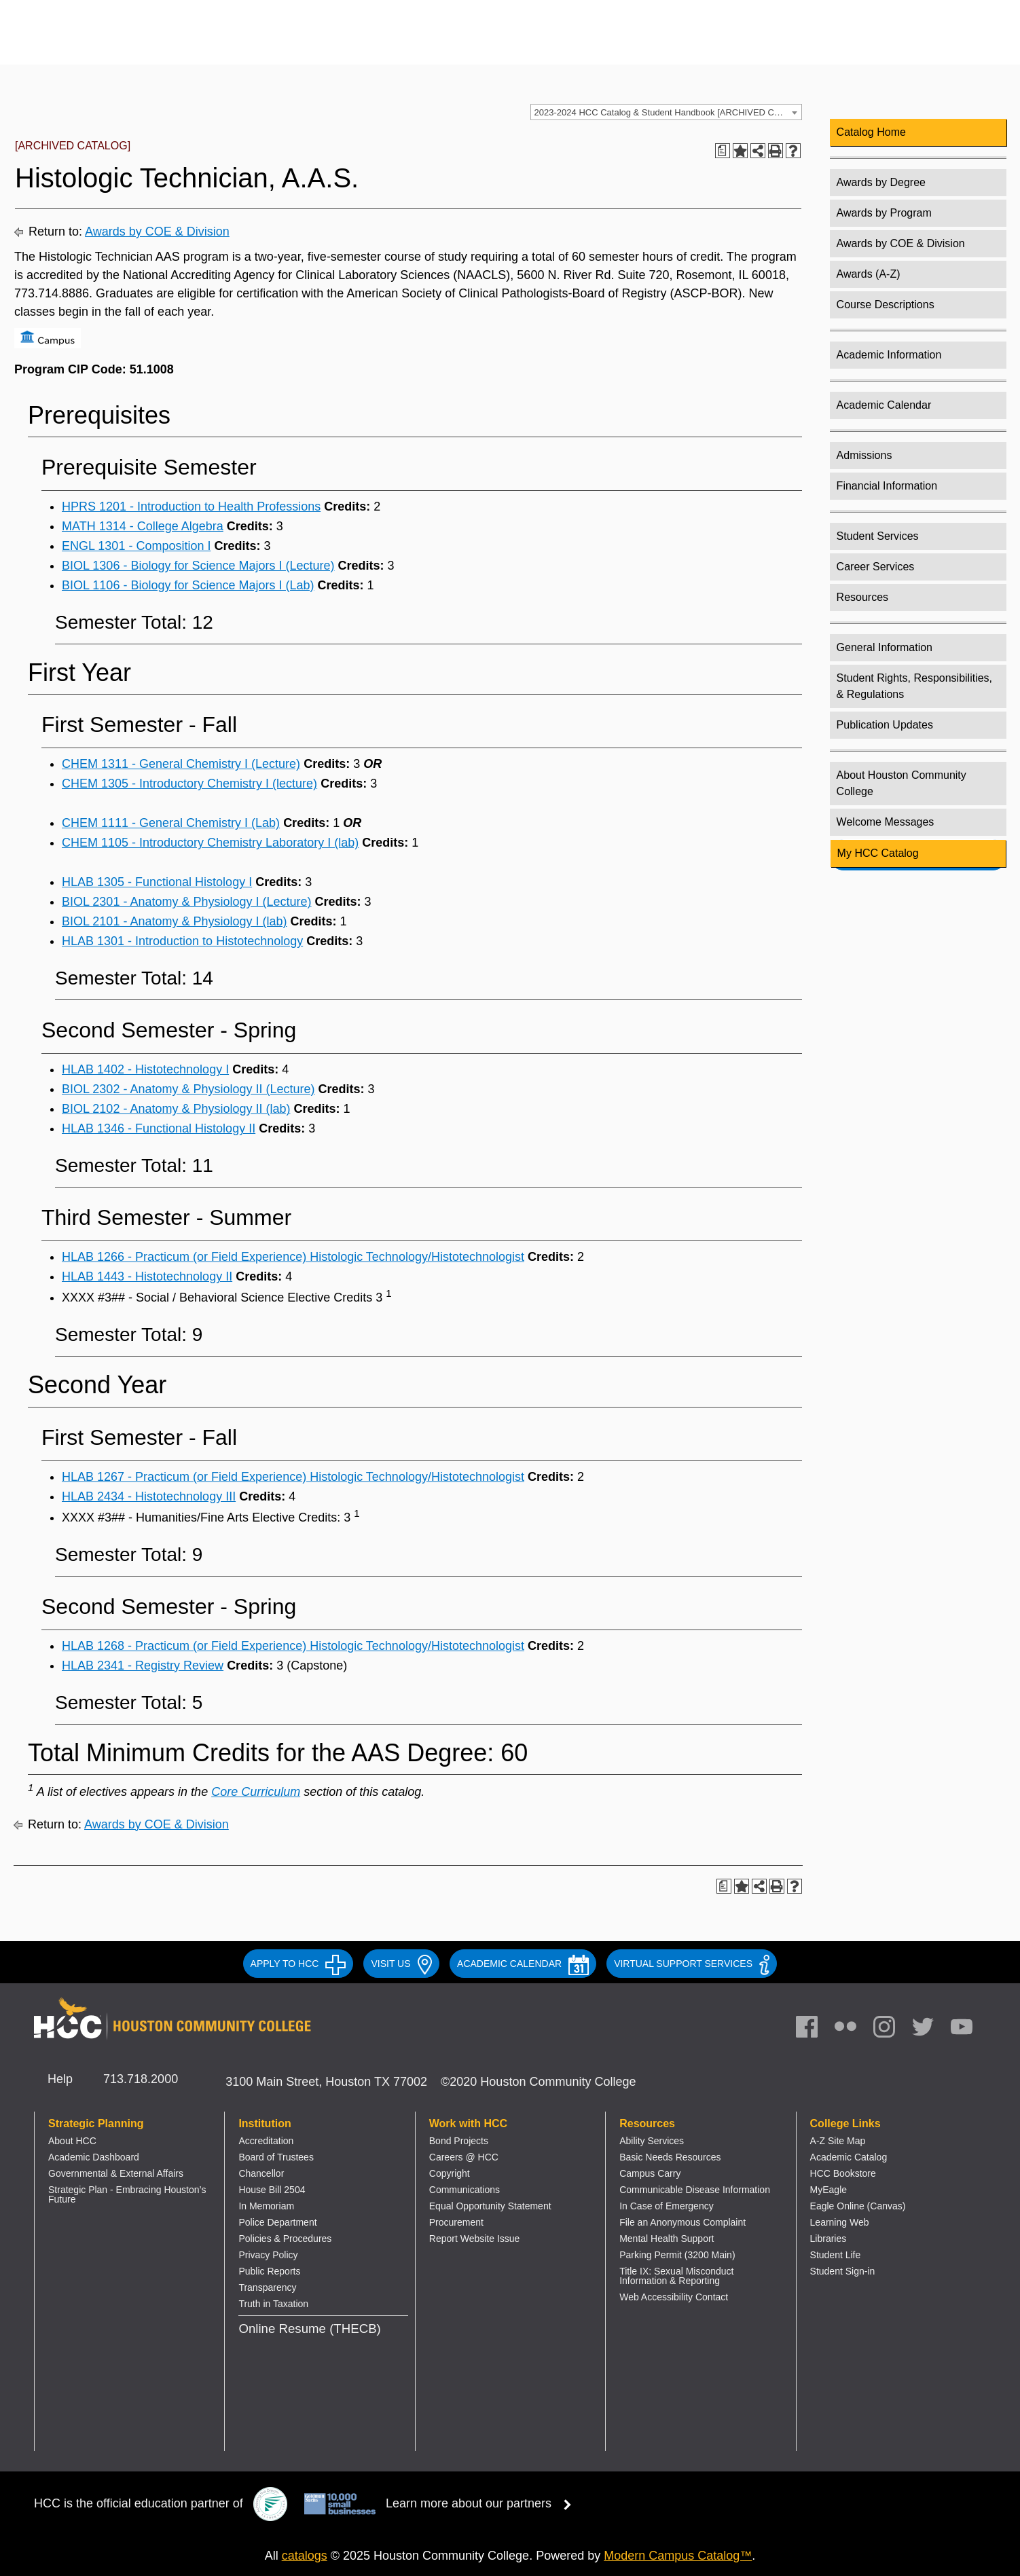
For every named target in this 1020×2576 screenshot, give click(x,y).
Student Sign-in (842, 2271)
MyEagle (828, 2189)
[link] (891, 2029)
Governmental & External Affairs (115, 2173)
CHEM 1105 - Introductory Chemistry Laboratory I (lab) (210, 842)
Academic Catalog (849, 2157)
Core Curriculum (255, 1792)
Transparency (267, 2287)
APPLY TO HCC (298, 1963)
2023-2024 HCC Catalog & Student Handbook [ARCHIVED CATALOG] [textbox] (667, 112)
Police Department (277, 2222)
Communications (464, 2189)
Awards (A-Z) (868, 274)
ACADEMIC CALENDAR (523, 1963)
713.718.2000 (140, 2079)
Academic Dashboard (93, 2157)
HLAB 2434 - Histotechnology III (149, 1496)
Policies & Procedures (284, 2238)
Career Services (876, 566)
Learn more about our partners (483, 2503)
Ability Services (651, 2140)
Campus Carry (649, 2173)
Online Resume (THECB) (309, 2328)
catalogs (304, 2555)
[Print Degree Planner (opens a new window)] (722, 150)
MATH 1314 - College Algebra (142, 526)
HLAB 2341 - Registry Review (142, 1665)
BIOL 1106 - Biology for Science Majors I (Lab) (188, 585)
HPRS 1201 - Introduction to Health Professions (191, 506)
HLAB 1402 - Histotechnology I (145, 1069)
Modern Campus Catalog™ (678, 2555)
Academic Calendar (884, 405)
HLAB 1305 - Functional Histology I (157, 882)
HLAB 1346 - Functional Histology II (158, 1128)
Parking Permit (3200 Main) (677, 2254)
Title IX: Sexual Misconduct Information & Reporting (676, 2276)
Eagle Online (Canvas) (858, 2206)
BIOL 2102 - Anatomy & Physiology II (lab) (176, 1109)
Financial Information (887, 486)
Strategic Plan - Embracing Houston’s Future (127, 2194)
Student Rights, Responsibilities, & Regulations (914, 686)
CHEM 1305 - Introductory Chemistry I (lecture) (189, 783)
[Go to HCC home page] (173, 42)
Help (60, 2079)
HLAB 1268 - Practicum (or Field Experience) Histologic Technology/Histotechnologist (293, 1646)
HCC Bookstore (843, 2173)
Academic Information (889, 355)
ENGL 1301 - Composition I (136, 546)
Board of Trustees (276, 2157)
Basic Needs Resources (670, 2157)
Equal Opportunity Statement (490, 2206)
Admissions (864, 455)
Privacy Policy (267, 2254)
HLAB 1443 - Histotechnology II (147, 1276)
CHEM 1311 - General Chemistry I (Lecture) (181, 764)
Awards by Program (884, 213)
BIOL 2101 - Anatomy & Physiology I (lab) (174, 921)
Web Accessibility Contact (673, 2297)
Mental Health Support (666, 2238)
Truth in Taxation (273, 2303)
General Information (884, 647)
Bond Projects (458, 2140)
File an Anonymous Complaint (682, 2222)
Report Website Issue (474, 2238)
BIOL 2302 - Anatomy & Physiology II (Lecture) (188, 1089)
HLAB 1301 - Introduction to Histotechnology (182, 941)
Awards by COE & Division (157, 231)
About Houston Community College (901, 783)
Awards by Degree (881, 182)
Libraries (828, 2238)
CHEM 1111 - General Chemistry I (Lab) (171, 823)
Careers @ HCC (463, 2157)
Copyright (449, 2173)
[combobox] (666, 112)
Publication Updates (885, 725)
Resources (862, 597)
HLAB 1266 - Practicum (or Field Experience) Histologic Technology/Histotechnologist (293, 1257)
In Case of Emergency (666, 2206)
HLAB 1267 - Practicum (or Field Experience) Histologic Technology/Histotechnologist (293, 1477)
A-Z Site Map (838, 2140)
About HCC (72, 2140)
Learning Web (839, 2222)
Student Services (878, 536)
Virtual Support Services (691, 1963)
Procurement (456, 2222)
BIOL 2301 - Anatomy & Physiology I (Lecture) (187, 901)
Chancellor (261, 2173)
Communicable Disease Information (694, 2189)
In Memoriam (266, 2206)
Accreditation (265, 2140)
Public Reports (269, 2271)
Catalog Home (871, 132)
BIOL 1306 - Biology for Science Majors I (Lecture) (198, 565)
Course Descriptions (885, 304)
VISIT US (401, 1963)
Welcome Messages (885, 822)
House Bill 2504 (271, 2189)
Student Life (835, 2254)
